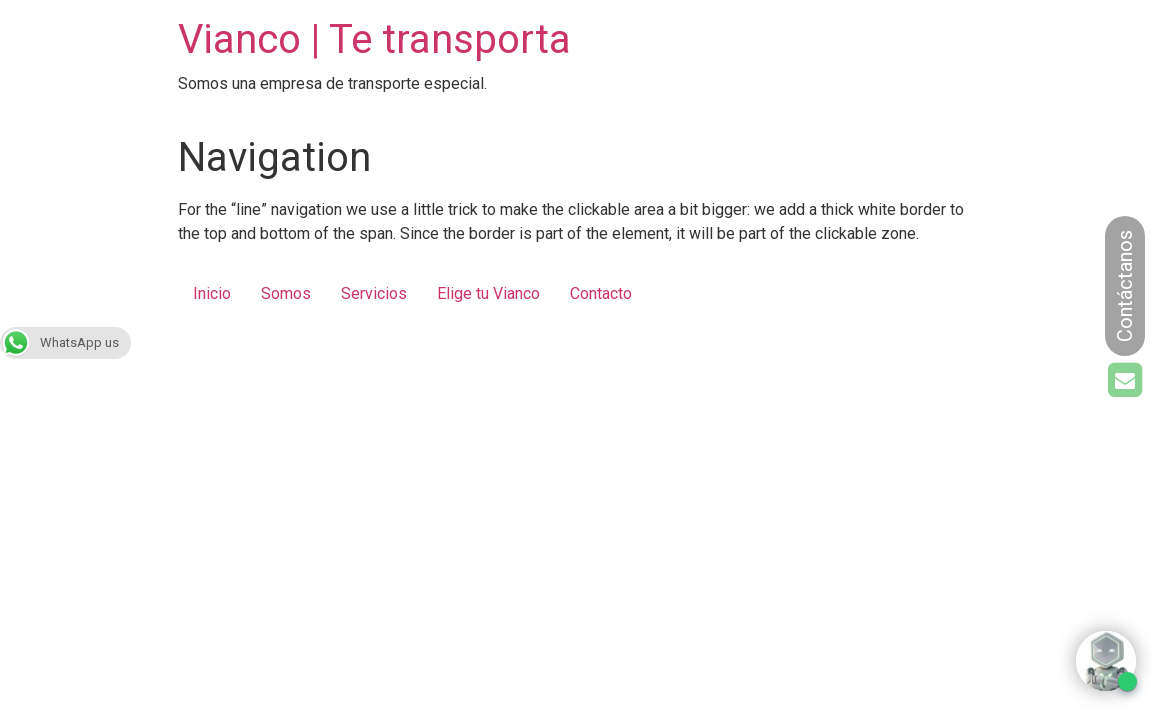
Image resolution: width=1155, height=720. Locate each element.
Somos (286, 293)
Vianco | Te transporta (374, 39)
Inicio (212, 293)
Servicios (374, 293)
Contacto (601, 293)
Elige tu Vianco (488, 293)
